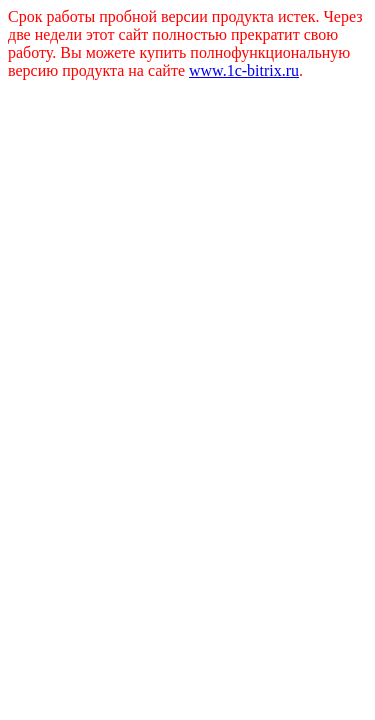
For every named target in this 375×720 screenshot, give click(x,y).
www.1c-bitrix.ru (244, 70)
